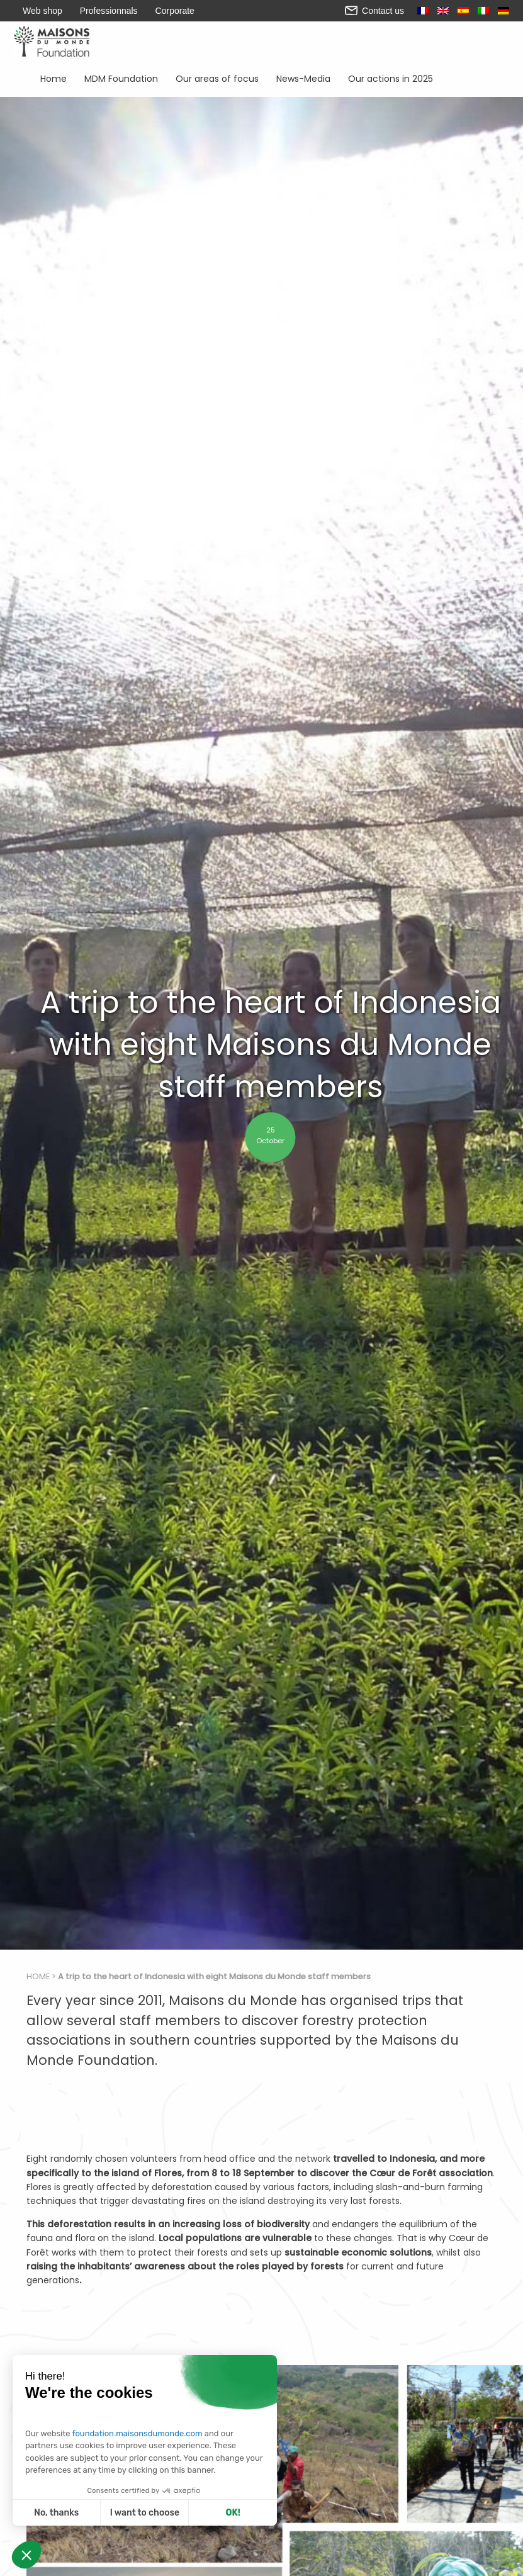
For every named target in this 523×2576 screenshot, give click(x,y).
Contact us (374, 10)
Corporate (174, 10)
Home (53, 77)
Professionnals (109, 10)
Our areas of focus (217, 77)
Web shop (42, 10)
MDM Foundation (121, 77)
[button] (26, 2554)
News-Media (303, 77)
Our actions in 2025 (390, 77)
